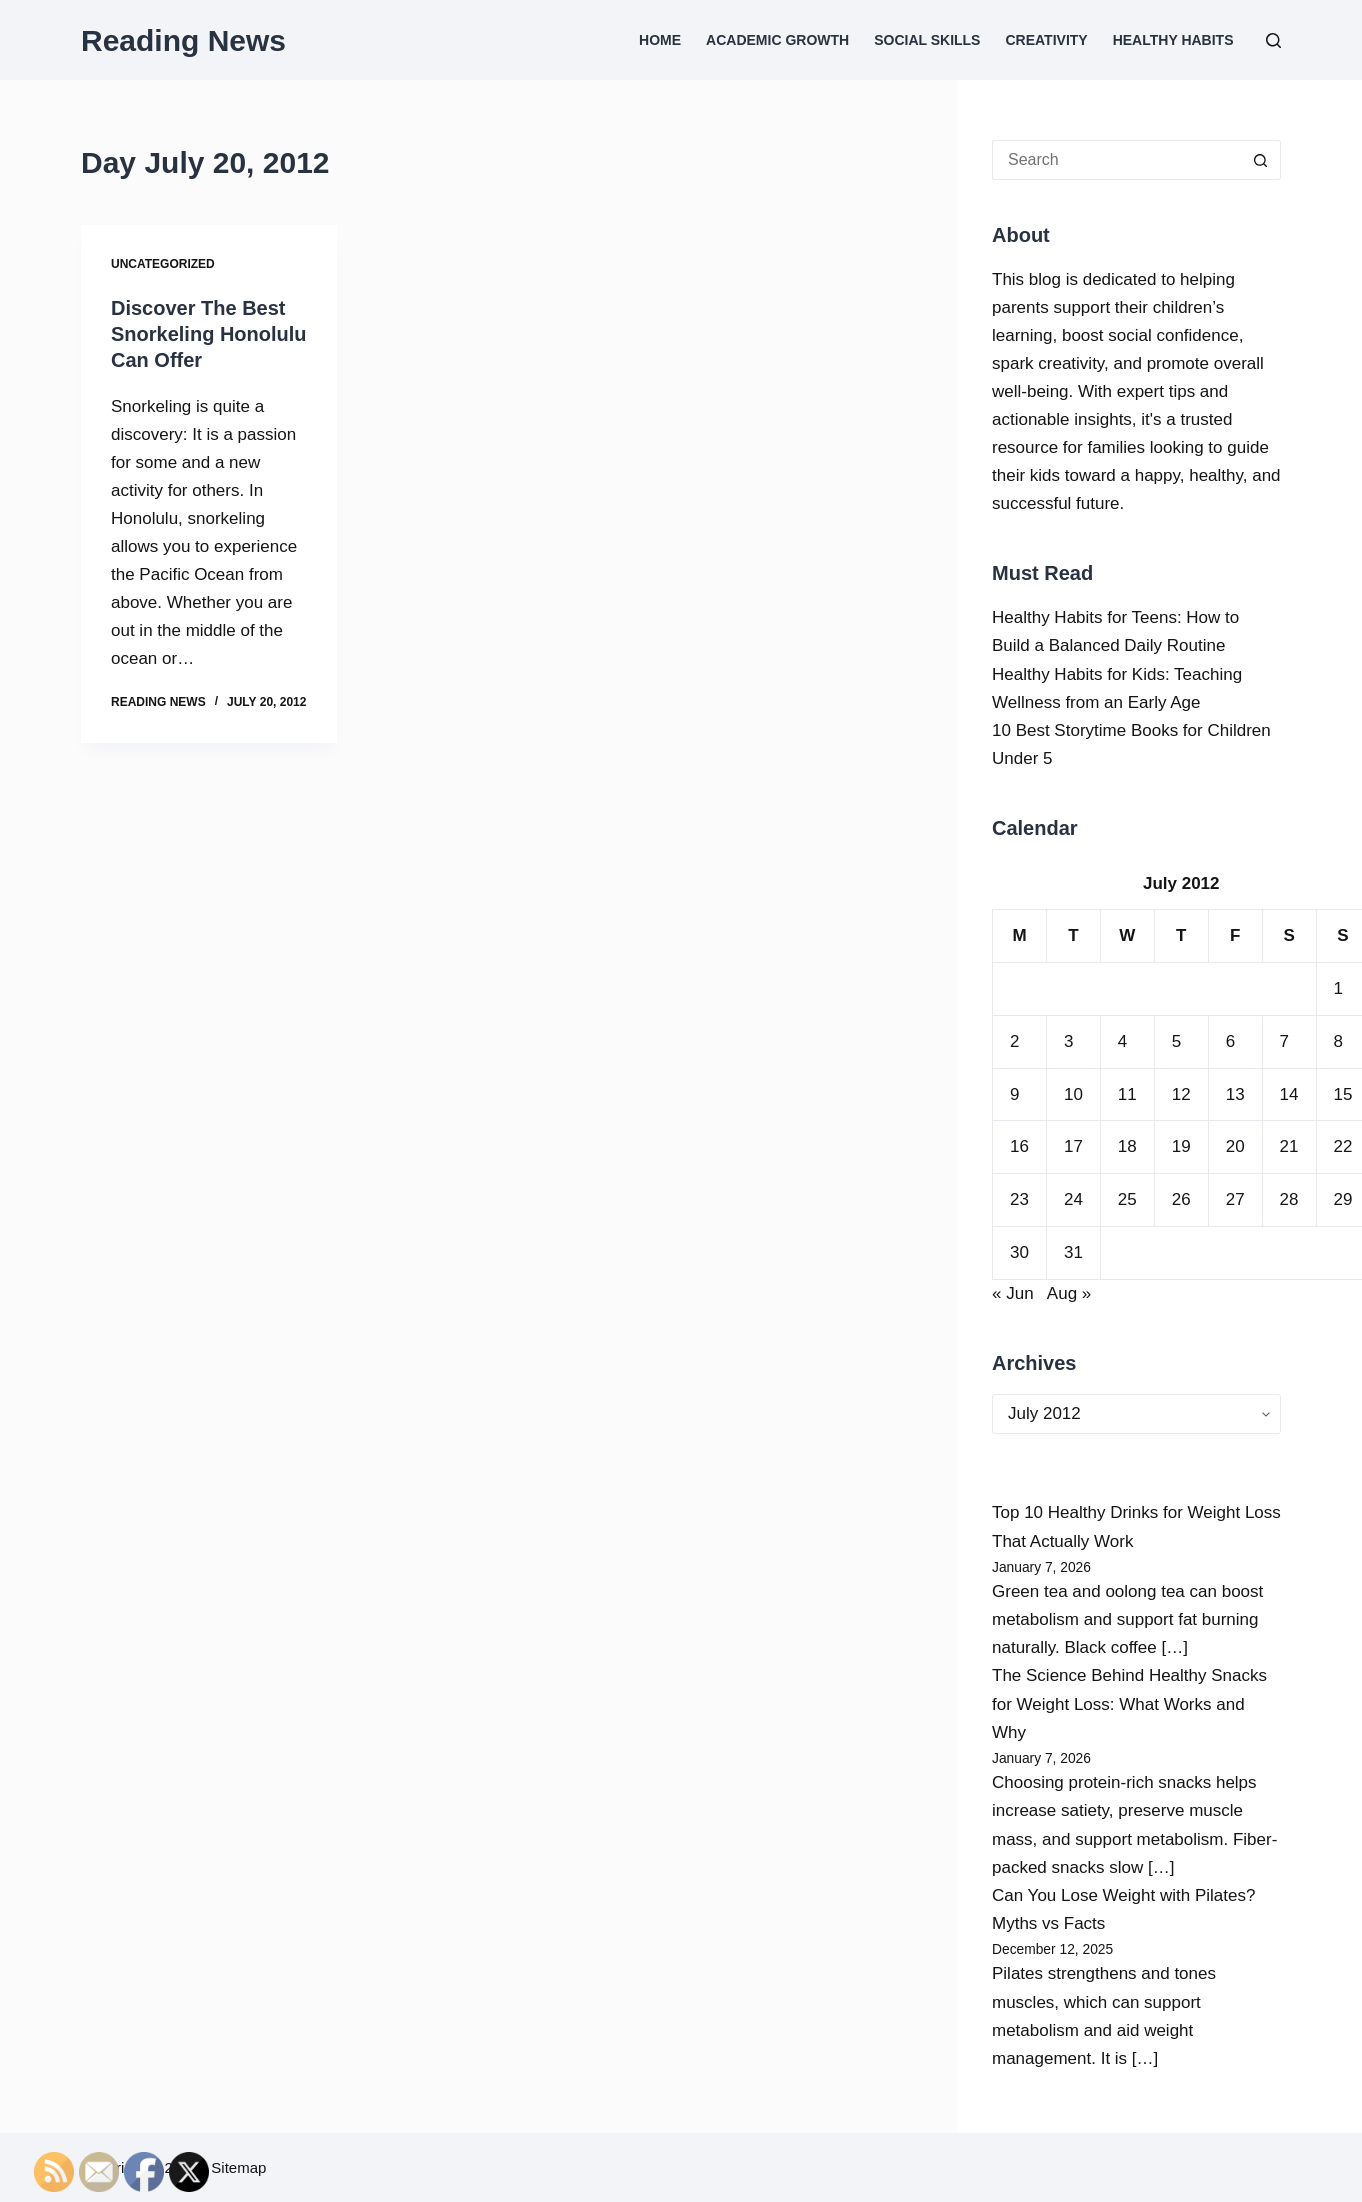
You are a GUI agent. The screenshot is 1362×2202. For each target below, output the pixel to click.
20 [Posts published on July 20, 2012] (1235, 1146)
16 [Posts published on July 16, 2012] (1019, 1146)
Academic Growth (777, 40)
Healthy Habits (1173, 40)
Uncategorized (163, 264)
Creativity (1046, 40)
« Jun (1013, 1293)
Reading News (183, 40)
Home (660, 40)
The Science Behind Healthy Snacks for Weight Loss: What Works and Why (1129, 1703)
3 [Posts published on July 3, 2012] (1068, 1041)
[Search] (1273, 40)
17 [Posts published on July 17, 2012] (1073, 1146)
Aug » (1069, 1293)
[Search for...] (1116, 160)
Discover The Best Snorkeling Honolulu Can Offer (209, 334)
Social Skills (927, 40)
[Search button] (1261, 160)
